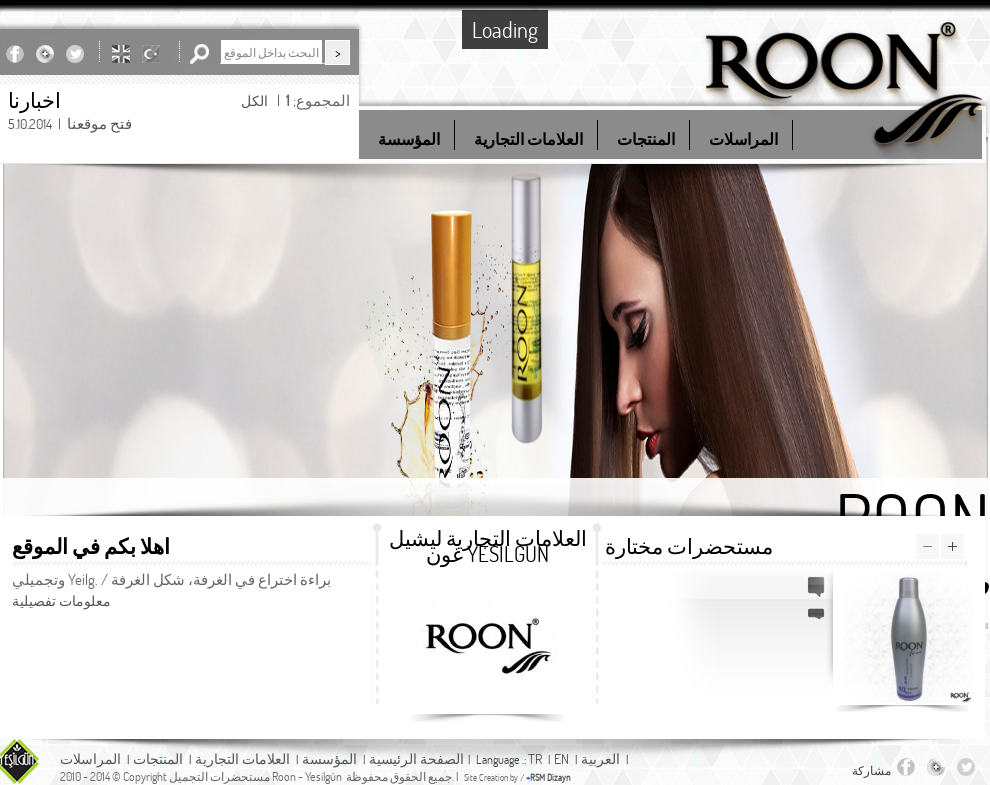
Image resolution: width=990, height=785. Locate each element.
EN (561, 758)
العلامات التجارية (242, 758)
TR (535, 758)
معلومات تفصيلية (61, 600)
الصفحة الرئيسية (416, 758)
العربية (600, 758)
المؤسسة (329, 758)
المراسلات (90, 758)
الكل (254, 100)
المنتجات (158, 758)
